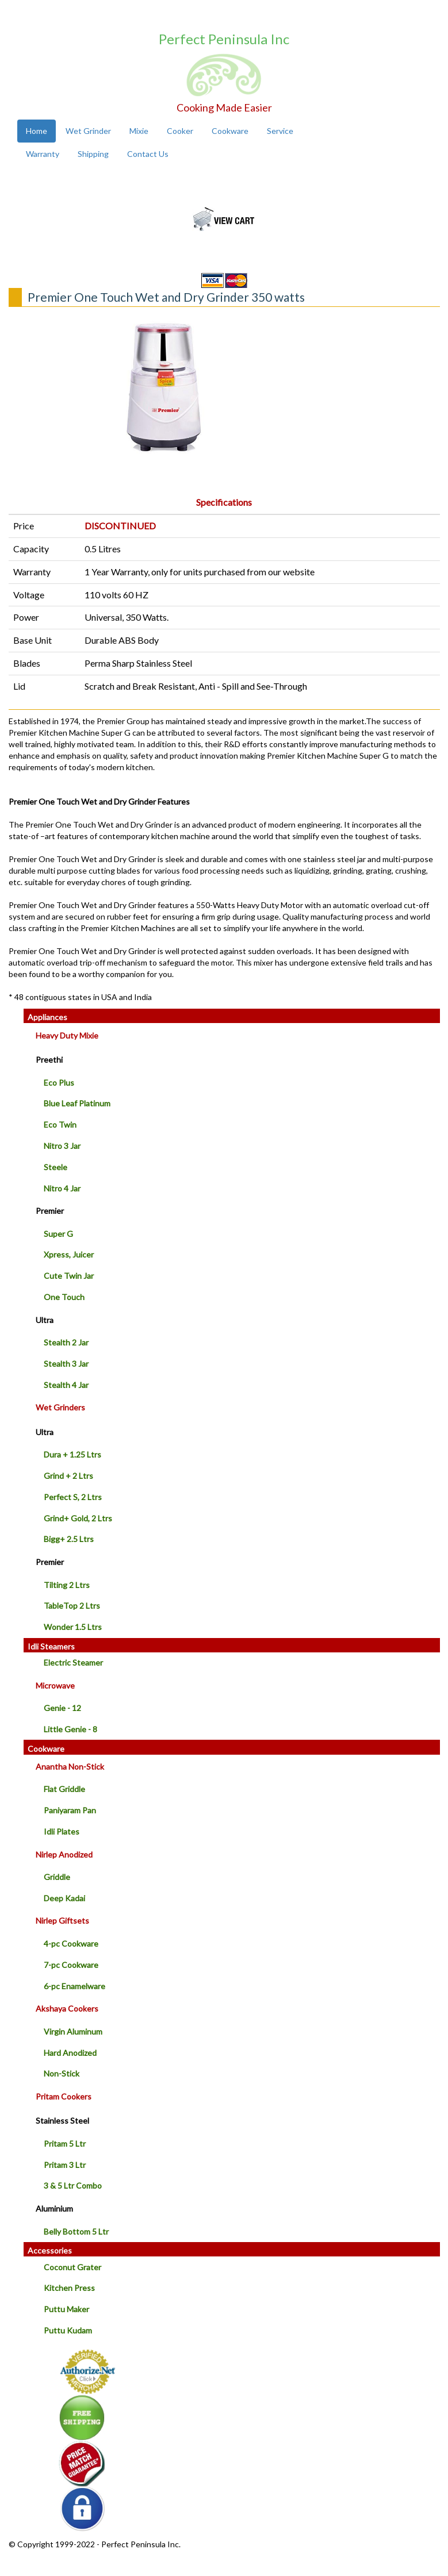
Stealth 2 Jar (66, 1342)
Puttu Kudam (68, 2330)
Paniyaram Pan (70, 1810)
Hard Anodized (70, 2053)
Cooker (180, 131)
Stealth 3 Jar (66, 1363)
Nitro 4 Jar (62, 1188)
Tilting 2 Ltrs (67, 1585)
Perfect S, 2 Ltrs (73, 1497)
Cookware (230, 131)
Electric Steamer (73, 1662)
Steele (55, 1167)
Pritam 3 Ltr (65, 2165)
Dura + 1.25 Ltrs (72, 1454)
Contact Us (148, 154)
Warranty (42, 154)
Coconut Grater (72, 2267)
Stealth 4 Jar (66, 1385)
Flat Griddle (64, 1789)
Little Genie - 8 (70, 1729)
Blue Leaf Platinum (77, 1103)
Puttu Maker (66, 2309)
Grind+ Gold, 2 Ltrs (78, 1518)
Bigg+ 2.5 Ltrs (69, 1539)
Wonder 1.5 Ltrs (73, 1627)
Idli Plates (61, 1831)
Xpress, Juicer (69, 1254)
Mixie (138, 131)
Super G (58, 1234)
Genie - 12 (62, 1708)
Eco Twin (60, 1124)
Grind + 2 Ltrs (68, 1476)
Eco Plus (59, 1082)
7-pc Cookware (71, 1965)
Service (280, 131)
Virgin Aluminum (73, 2031)
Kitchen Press (69, 2288)
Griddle (57, 1877)
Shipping (93, 154)
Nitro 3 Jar (62, 1146)
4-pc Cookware (71, 1943)
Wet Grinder (88, 131)
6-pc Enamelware (74, 1986)
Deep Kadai (64, 1898)
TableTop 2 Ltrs (72, 1605)
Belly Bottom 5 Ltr (76, 2231)
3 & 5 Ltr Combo (73, 2185)
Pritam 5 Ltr (65, 2143)
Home (36, 131)
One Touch (64, 1297)
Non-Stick (61, 2073)
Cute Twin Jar (69, 1276)
